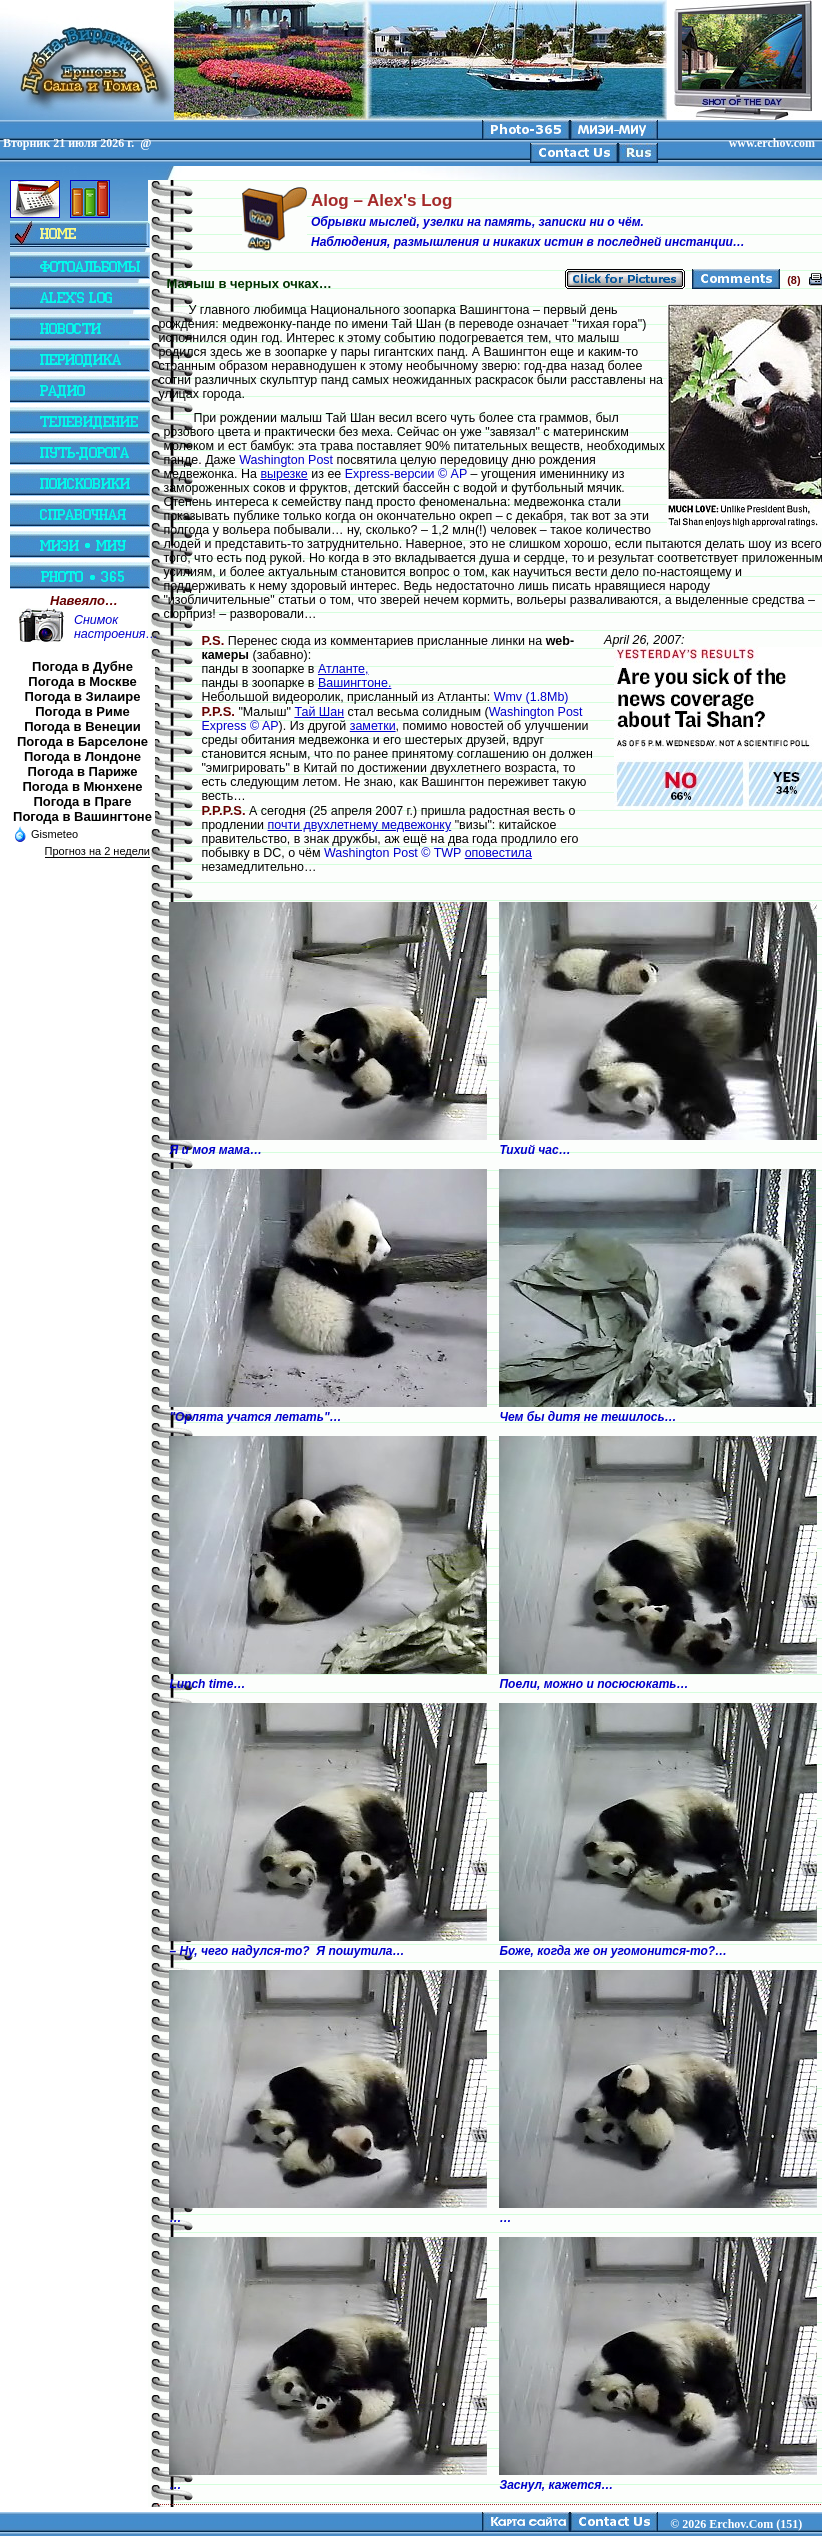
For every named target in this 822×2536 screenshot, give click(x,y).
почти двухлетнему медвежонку (360, 825)
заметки (373, 726)
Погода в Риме (82, 711)
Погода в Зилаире (83, 696)
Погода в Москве (82, 681)
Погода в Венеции (82, 726)
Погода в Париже (83, 771)
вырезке (283, 474)
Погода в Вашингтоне (82, 816)
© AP (452, 474)
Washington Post (286, 460)
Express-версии (390, 474)
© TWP (441, 853)
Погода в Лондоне (82, 756)
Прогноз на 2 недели (97, 851)
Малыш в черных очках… (248, 283)
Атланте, (343, 669)
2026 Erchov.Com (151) (742, 2524)
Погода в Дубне (82, 666)
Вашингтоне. (354, 683)
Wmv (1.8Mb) (531, 697)
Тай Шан (319, 712)
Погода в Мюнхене (83, 786)
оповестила (498, 853)
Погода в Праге (82, 801)
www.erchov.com (772, 143)
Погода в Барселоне (82, 741)
